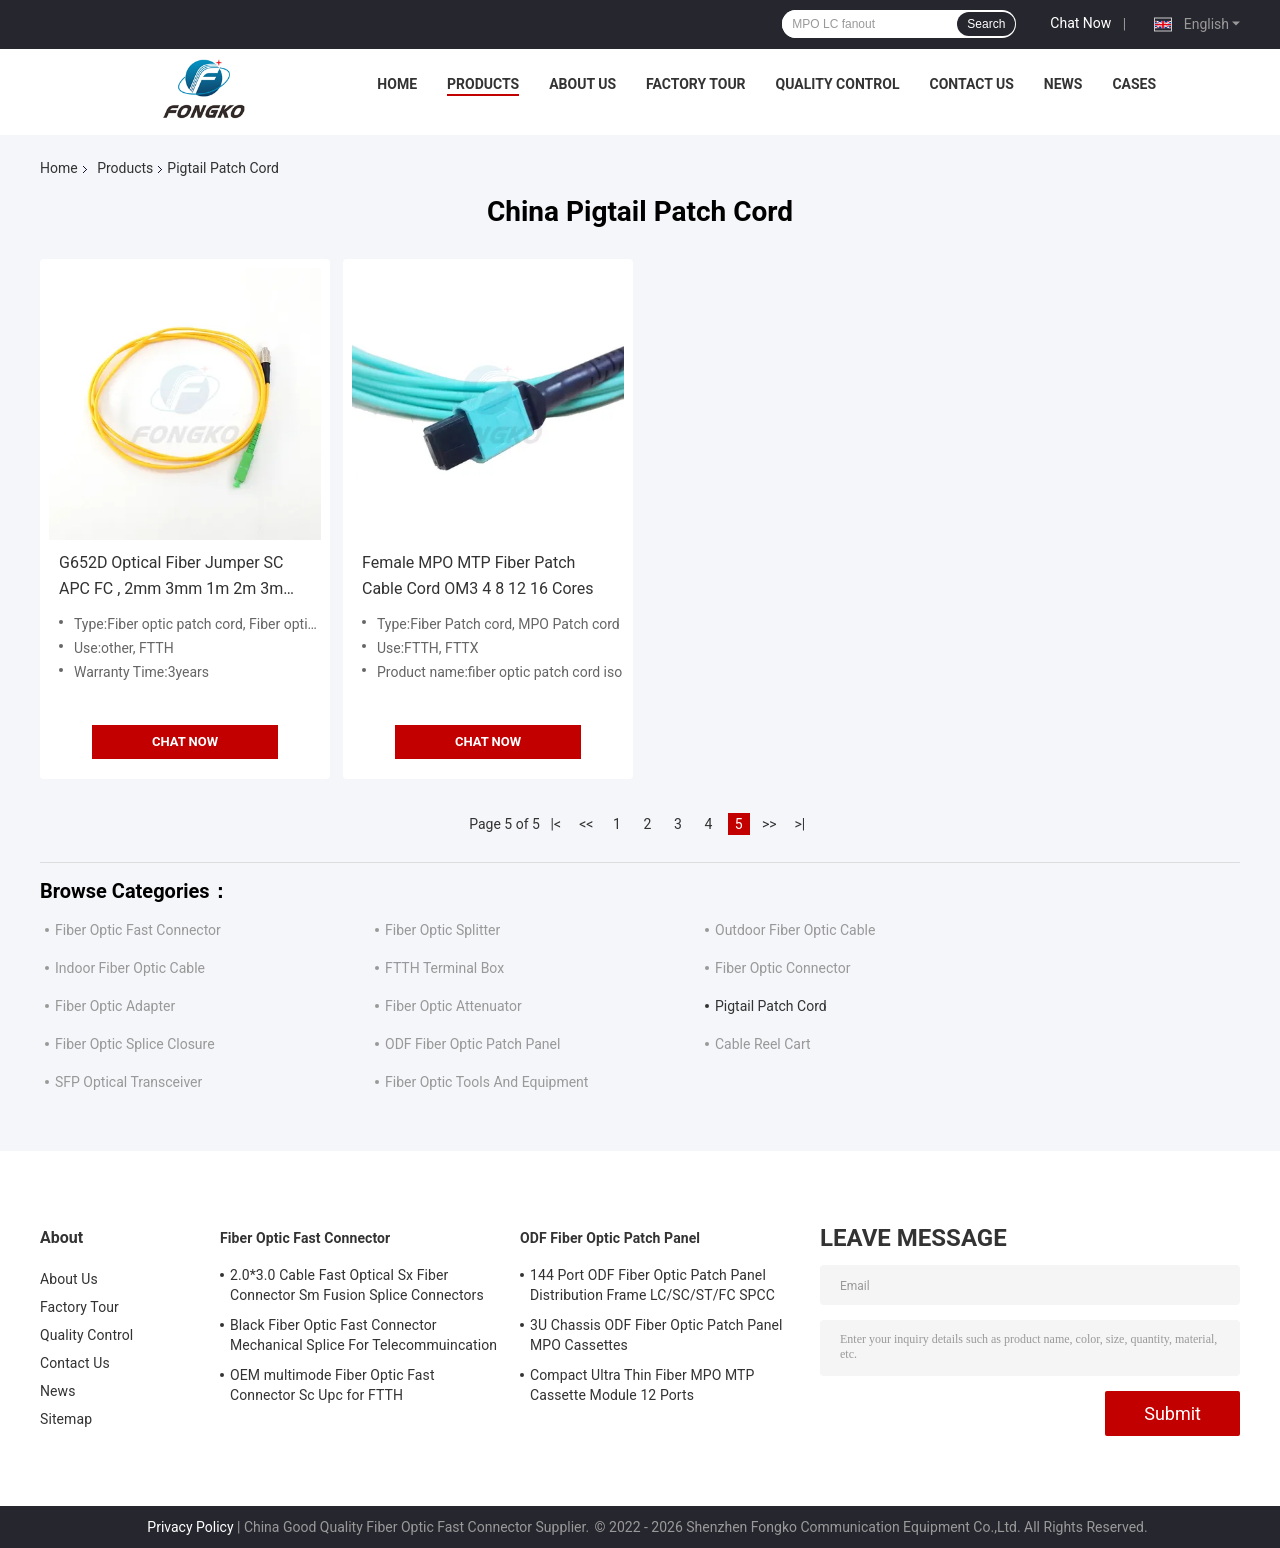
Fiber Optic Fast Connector (138, 930)
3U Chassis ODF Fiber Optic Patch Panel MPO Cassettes (656, 1335)
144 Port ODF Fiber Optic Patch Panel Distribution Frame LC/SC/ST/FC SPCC (652, 1285)
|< (556, 824)
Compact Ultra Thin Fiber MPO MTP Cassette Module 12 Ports (642, 1385)
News (1063, 84)
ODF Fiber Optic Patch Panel (472, 1044)
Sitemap (66, 1419)
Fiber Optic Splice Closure (135, 1044)
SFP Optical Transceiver (128, 1082)
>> (769, 824)
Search (986, 24)
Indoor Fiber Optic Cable (130, 968)
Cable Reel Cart (763, 1044)
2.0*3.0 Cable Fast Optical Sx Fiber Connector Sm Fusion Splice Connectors (357, 1285)
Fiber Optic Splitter (442, 930)
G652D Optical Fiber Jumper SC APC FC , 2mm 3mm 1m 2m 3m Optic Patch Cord (171, 577)
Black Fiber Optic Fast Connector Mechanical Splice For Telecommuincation (363, 1335)
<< (586, 824)
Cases (1134, 84)
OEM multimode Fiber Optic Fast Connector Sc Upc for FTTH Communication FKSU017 (332, 1388)
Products (483, 84)
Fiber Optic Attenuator (453, 1006)
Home (397, 84)
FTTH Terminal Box (444, 968)
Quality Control (838, 84)
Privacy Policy (190, 1527)
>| (799, 824)
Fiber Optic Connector (782, 968)
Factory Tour (696, 84)
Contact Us (971, 84)
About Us (582, 84)
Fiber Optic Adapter (115, 1006)
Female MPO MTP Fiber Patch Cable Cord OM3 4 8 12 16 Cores (478, 575)
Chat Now (1080, 23)
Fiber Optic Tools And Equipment (486, 1082)
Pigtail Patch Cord (771, 1006)
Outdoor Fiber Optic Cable (795, 930)
